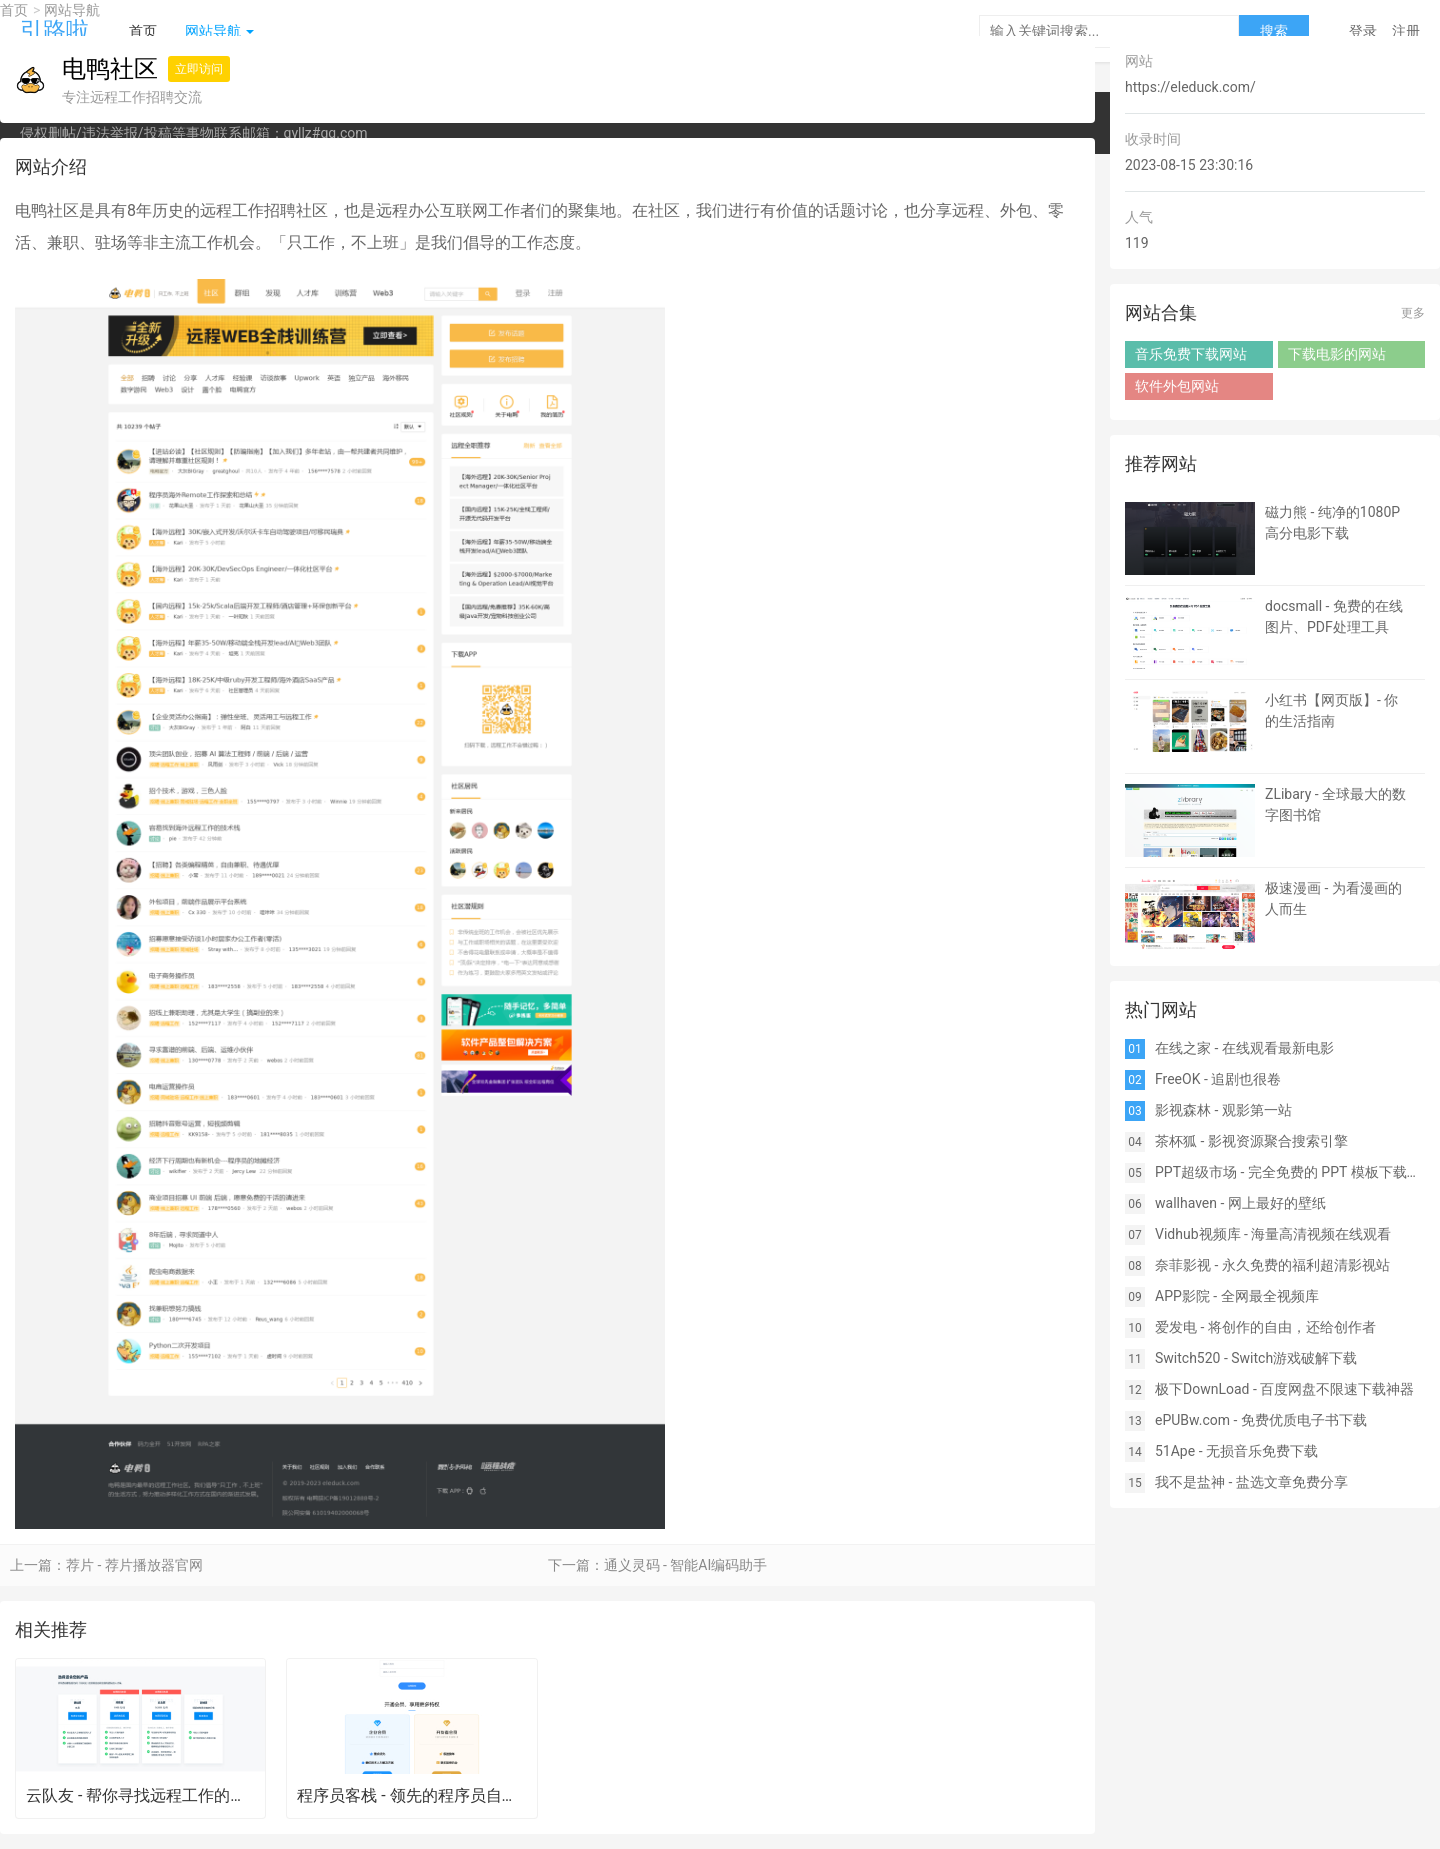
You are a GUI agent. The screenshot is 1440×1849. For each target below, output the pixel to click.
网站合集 (1161, 312)
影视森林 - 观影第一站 (1223, 1110)
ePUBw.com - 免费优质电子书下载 (1261, 1420)
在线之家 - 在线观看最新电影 (1244, 1048)
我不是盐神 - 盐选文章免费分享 (1251, 1482)
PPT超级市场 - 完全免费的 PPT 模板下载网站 (1290, 1172)
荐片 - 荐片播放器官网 (134, 1565)
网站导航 (72, 10)
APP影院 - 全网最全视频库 (1237, 1296)
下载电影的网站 (1337, 354)
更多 (1413, 313)
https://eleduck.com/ (1190, 87)
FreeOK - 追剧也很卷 (1218, 1079)
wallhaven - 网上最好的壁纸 (1240, 1203)
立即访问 (199, 69)
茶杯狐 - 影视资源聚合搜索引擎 (1251, 1141)
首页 (14, 10)
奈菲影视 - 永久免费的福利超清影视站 (1272, 1265)
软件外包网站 (1177, 386)
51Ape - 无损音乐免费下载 (1236, 1451)
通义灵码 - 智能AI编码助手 (686, 1565)
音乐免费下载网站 (1191, 354)
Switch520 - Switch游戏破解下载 (1256, 1358)
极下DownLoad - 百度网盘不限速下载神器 (1284, 1389)
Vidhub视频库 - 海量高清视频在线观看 (1273, 1234)
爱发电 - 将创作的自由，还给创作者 (1265, 1327)
